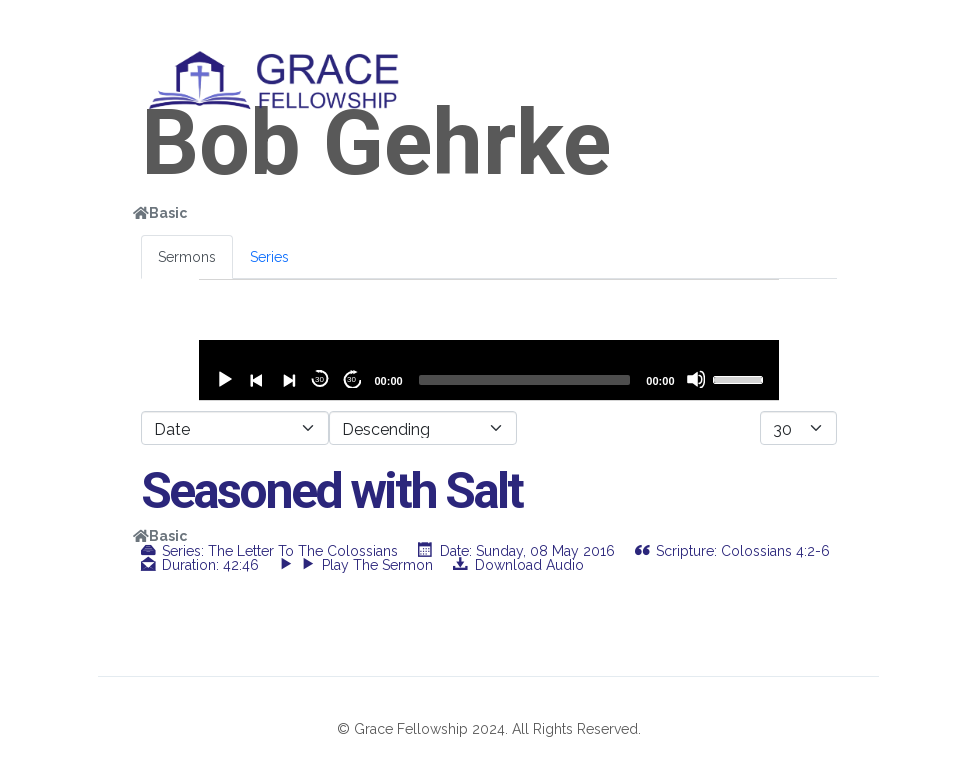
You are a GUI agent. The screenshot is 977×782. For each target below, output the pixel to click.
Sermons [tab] (187, 257)
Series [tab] (269, 257)
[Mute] (696, 379)
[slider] (525, 380)
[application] (489, 370)
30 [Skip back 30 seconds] (319, 379)
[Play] (224, 379)
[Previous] (256, 379)
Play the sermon (367, 565)
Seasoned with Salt (331, 491)
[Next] (288, 379)
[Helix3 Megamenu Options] (828, 73)
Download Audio (529, 565)
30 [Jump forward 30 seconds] (351, 379)
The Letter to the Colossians (303, 551)
